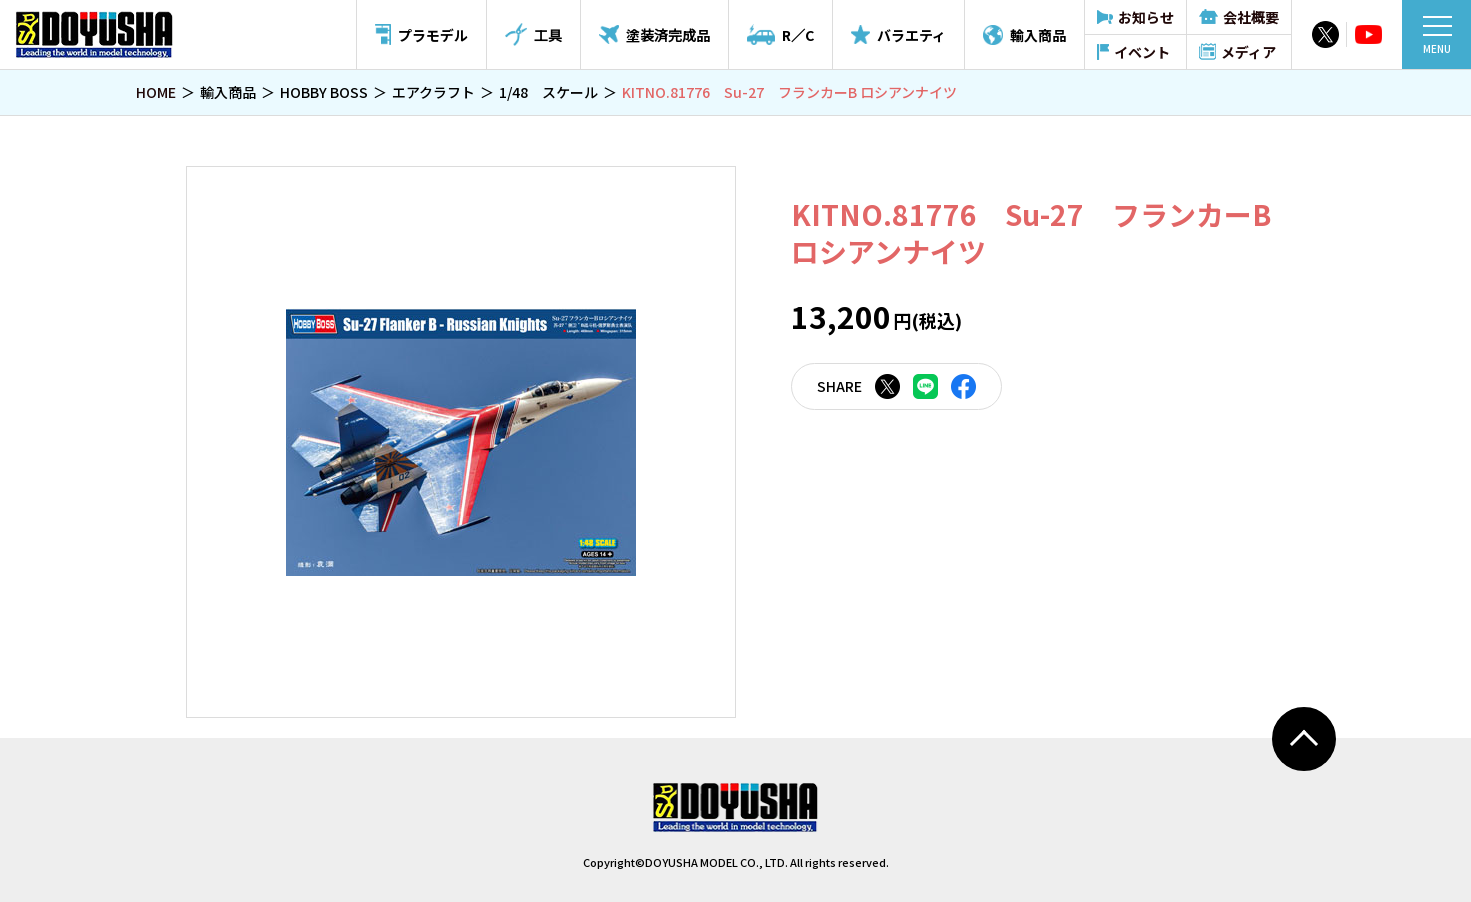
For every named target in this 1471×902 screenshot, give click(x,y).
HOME (156, 92)
